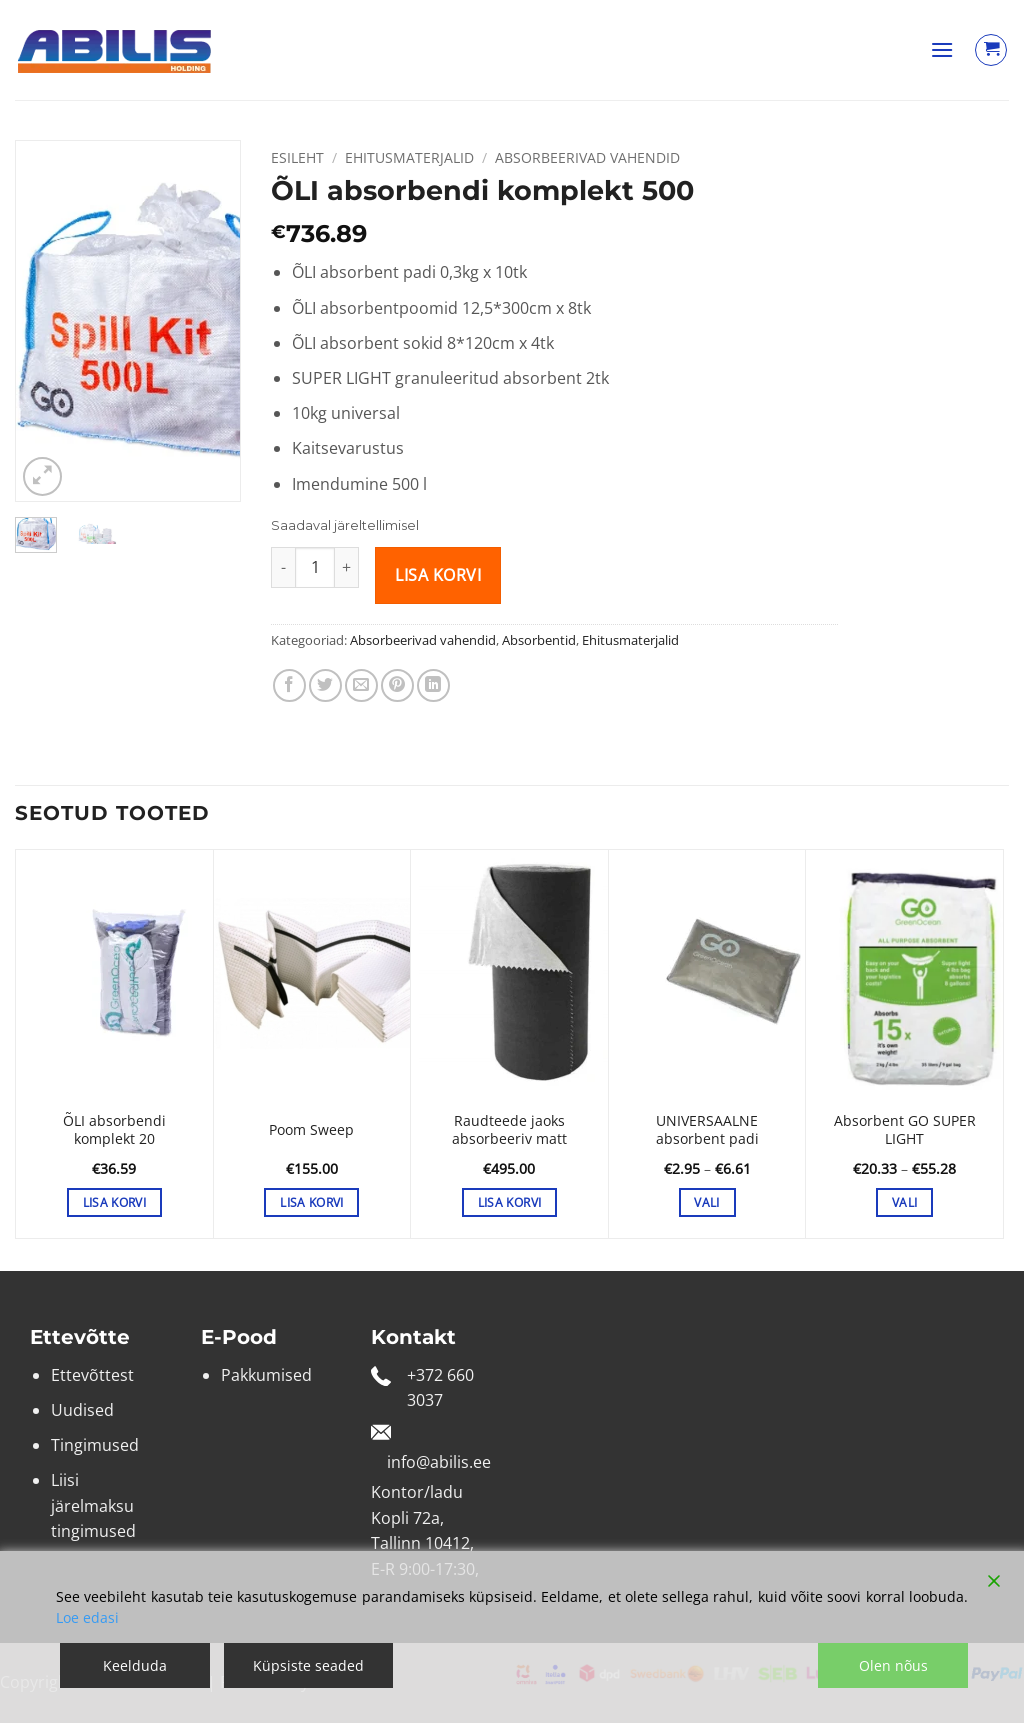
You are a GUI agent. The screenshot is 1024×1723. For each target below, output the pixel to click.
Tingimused (95, 1445)
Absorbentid (539, 640)
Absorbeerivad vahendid (587, 157)
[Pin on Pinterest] (397, 685)
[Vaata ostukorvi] (991, 50)
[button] (942, 49)
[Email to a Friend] (361, 685)
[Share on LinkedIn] (433, 685)
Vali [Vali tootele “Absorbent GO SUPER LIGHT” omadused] (904, 1202)
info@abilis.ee (439, 1462)
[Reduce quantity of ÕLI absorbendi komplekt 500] (283, 567)
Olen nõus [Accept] (893, 1665)
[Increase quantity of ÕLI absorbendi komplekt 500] (347, 567)
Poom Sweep (311, 1130)
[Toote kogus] (315, 567)
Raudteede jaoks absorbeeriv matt (509, 1130)
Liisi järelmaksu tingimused (93, 1505)
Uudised (82, 1410)
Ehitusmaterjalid (409, 157)
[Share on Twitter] (325, 685)
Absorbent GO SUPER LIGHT (905, 1130)
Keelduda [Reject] (135, 1665)
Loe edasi (87, 1617)
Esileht (297, 157)
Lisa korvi (438, 575)
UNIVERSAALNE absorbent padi (707, 1130)
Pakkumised (266, 1375)
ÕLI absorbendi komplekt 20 (114, 1130)
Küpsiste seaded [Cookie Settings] (308, 1665)
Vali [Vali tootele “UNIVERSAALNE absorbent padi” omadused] (706, 1202)
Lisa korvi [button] (114, 1202)
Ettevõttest (92, 1375)
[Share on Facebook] (289, 685)
